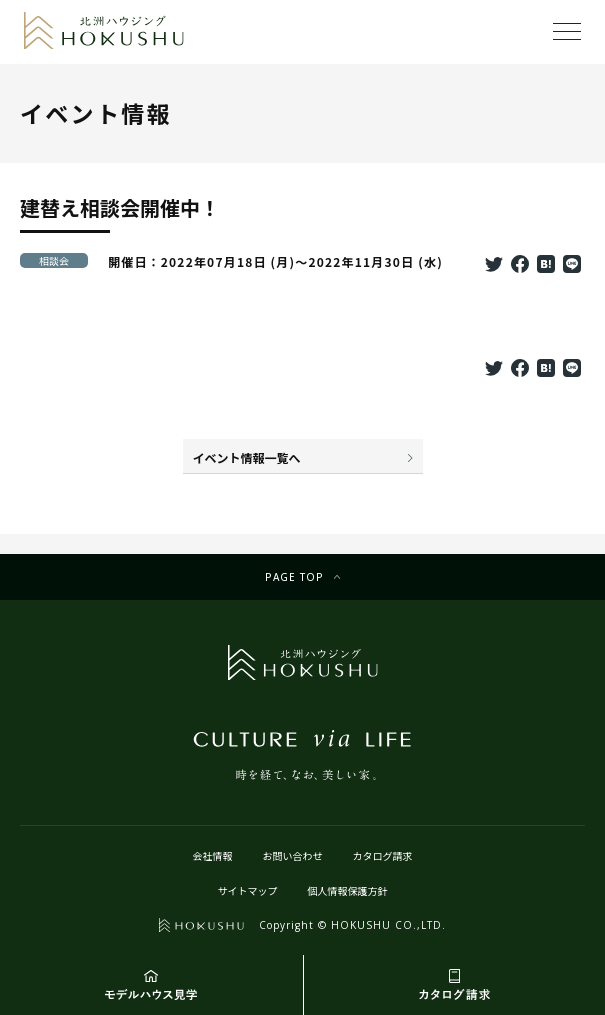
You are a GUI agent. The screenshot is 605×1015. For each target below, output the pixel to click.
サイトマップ (248, 890)
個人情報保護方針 (348, 890)
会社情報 (213, 855)
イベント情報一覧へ (247, 457)
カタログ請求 (383, 855)
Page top (294, 577)
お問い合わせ (293, 855)
